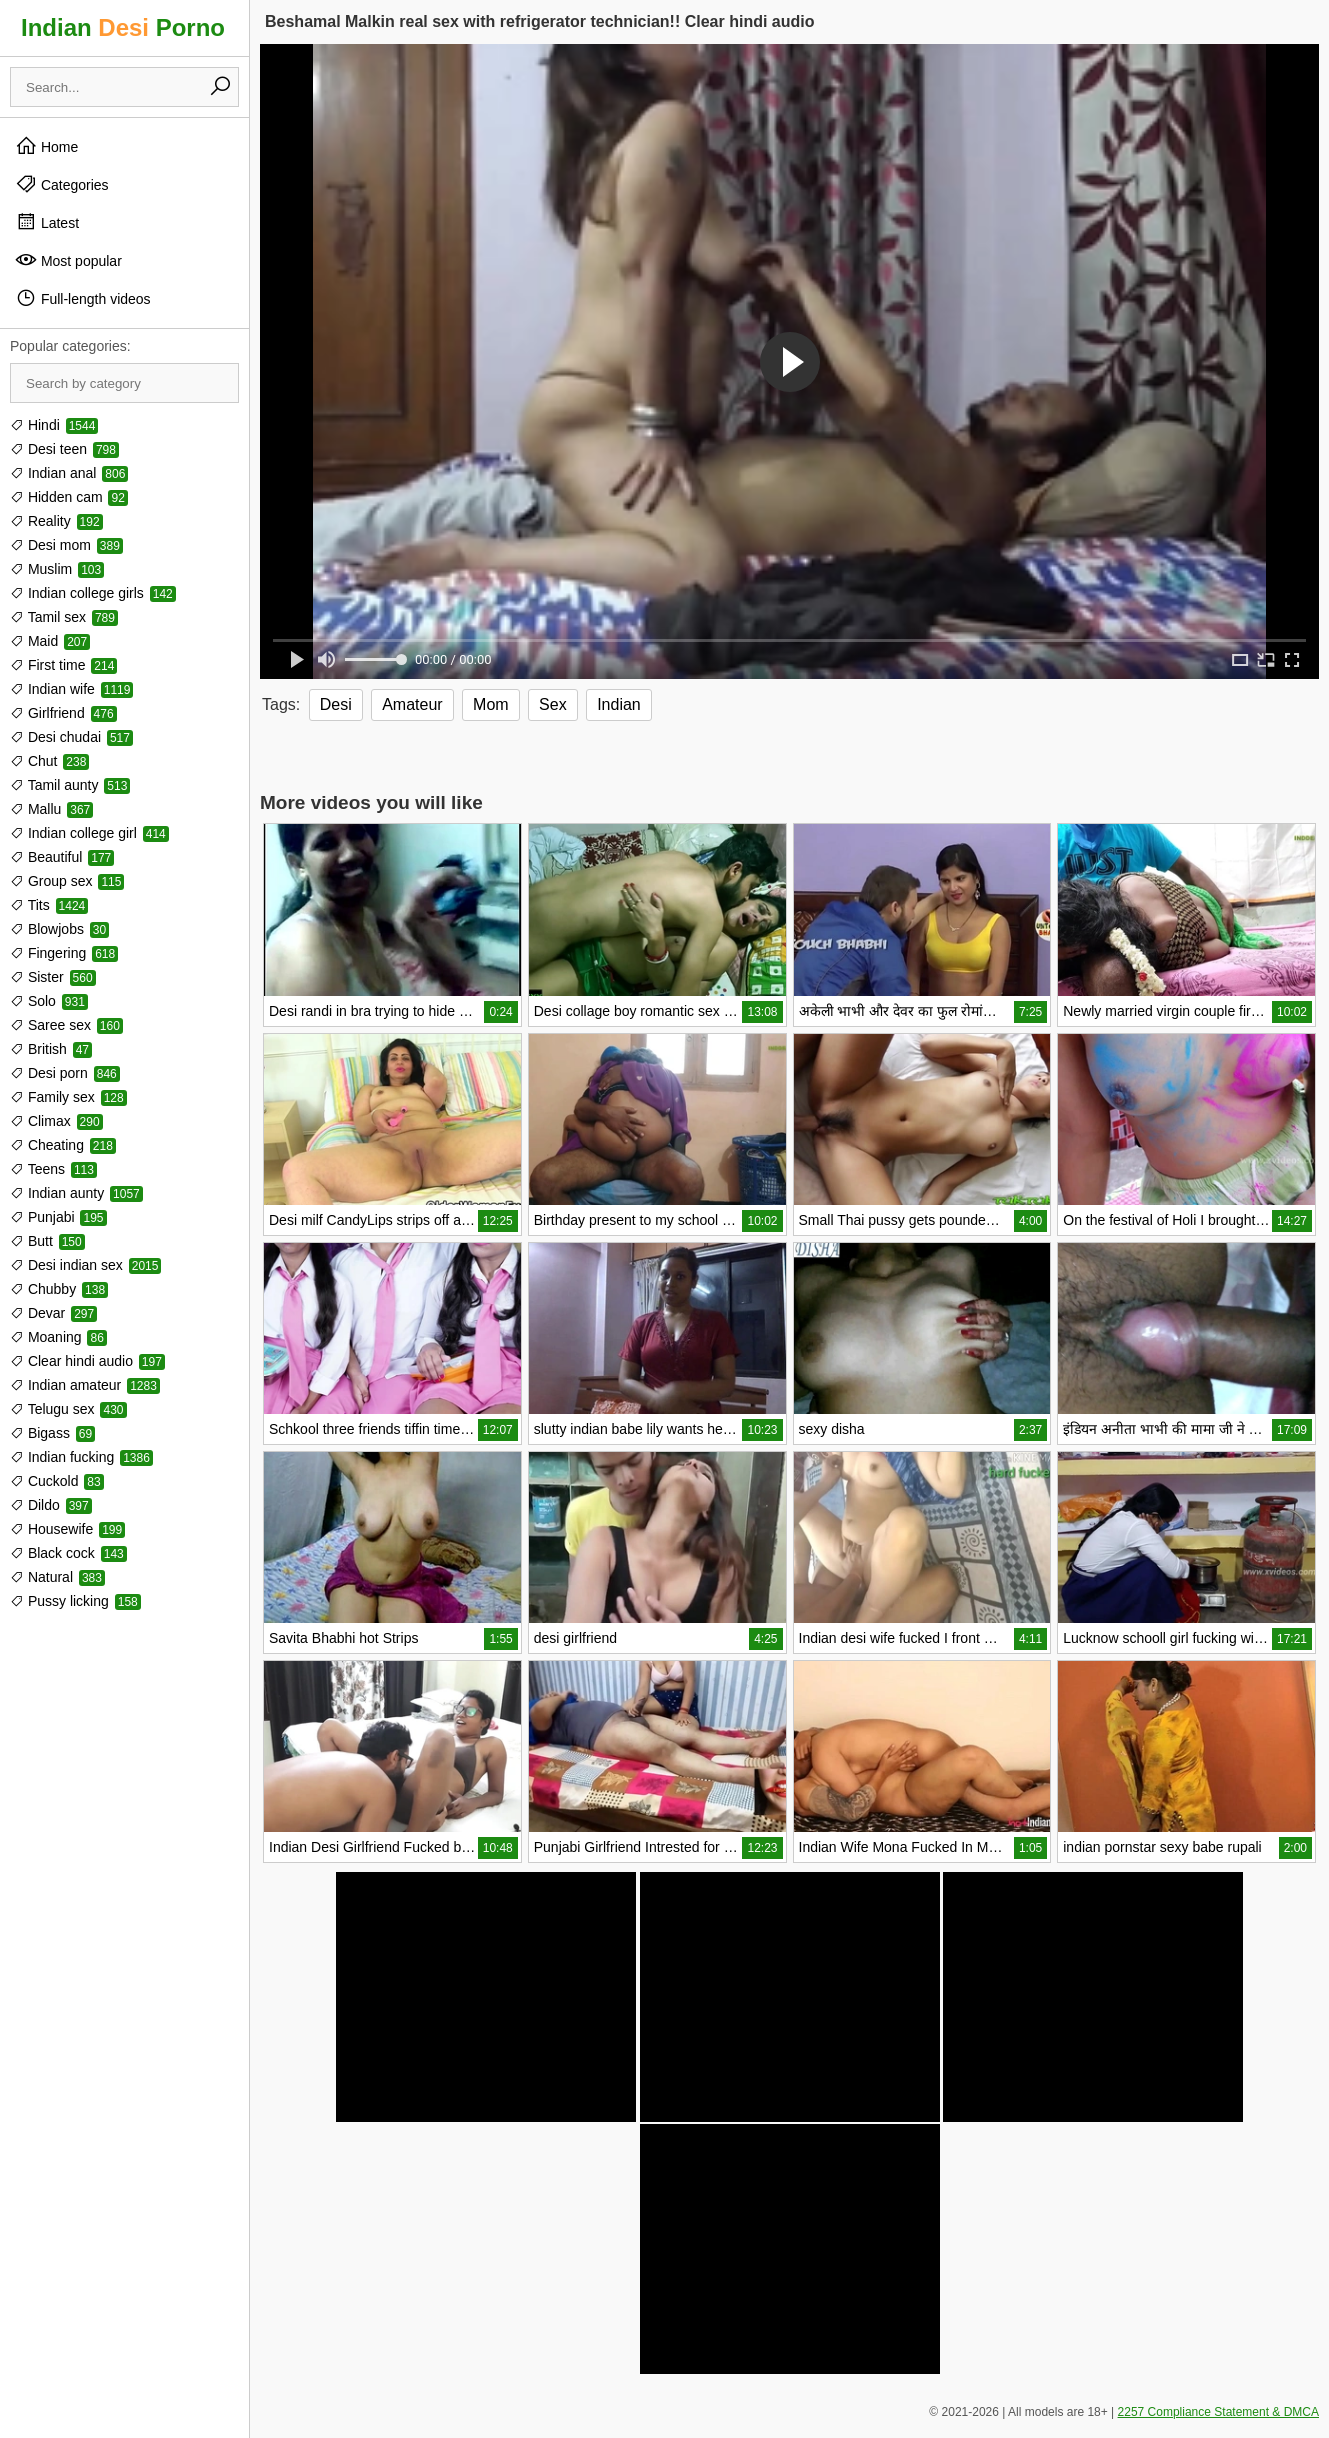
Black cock (68, 1553)
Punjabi (58, 1217)
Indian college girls (93, 593)
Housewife (67, 1529)
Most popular (68, 260)
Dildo (51, 1505)
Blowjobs (59, 929)
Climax (56, 1121)
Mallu (51, 809)
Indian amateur (85, 1385)
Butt (47, 1241)
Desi (336, 704)
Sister (53, 977)
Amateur (412, 704)
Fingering (64, 953)
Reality (56, 521)
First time (63, 665)
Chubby (59, 1289)
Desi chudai (71, 737)
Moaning (58, 1337)
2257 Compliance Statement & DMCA (1218, 2412)
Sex (553, 704)
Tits (49, 905)
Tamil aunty (70, 785)
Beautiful (62, 857)
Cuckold (57, 1481)
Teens (53, 1169)
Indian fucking (81, 1457)
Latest (47, 222)
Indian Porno (123, 27)
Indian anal (69, 473)
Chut (49, 761)
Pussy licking (75, 1601)
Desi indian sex (85, 1265)
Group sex (67, 881)
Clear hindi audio (87, 1361)
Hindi (54, 425)
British (51, 1049)
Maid (50, 641)
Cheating (63, 1145)
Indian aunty (76, 1193)
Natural (57, 1577)
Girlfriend (63, 713)
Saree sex (66, 1025)
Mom (491, 704)
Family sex (68, 1097)
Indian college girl (89, 833)
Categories (62, 184)
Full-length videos (83, 298)
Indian (619, 704)
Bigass (52, 1433)
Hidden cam (69, 497)
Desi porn (65, 1073)
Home (46, 146)
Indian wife (71, 689)
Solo (49, 1001)
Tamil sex (64, 617)
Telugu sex (68, 1409)
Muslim (57, 569)
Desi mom (66, 545)
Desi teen (64, 449)
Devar (53, 1313)
